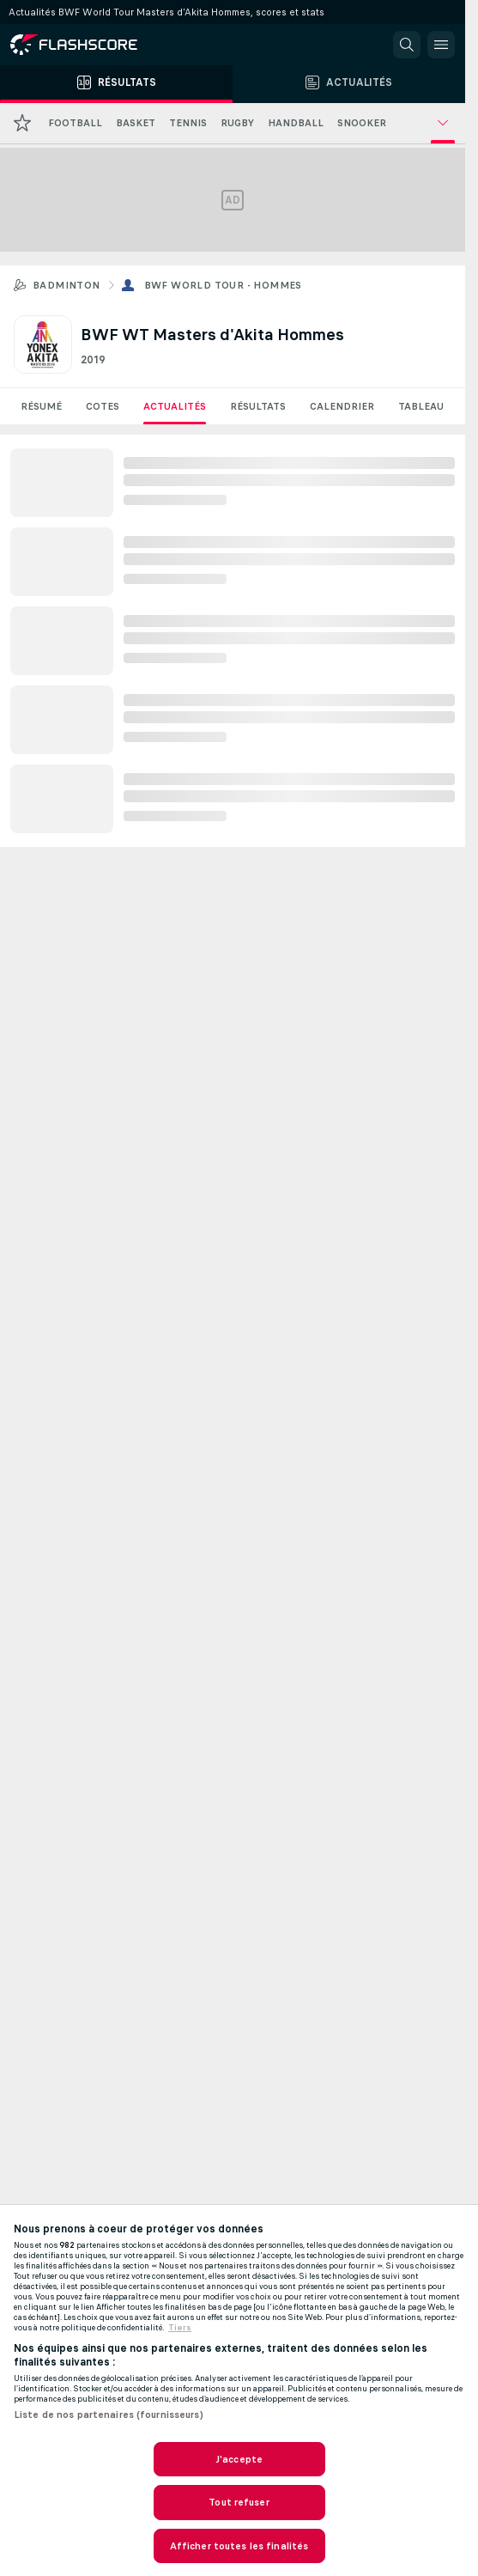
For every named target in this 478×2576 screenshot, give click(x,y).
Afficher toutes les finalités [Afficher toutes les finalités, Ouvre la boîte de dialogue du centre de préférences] (239, 2546)
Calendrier (342, 406)
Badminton (66, 285)
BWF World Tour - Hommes (223, 285)
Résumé (41, 406)
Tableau (421, 406)
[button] (407, 44)
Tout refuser (239, 2502)
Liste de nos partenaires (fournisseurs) (108, 2415)
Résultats (258, 406)
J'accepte (239, 2459)
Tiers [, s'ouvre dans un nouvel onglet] (179, 2328)
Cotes (102, 406)
